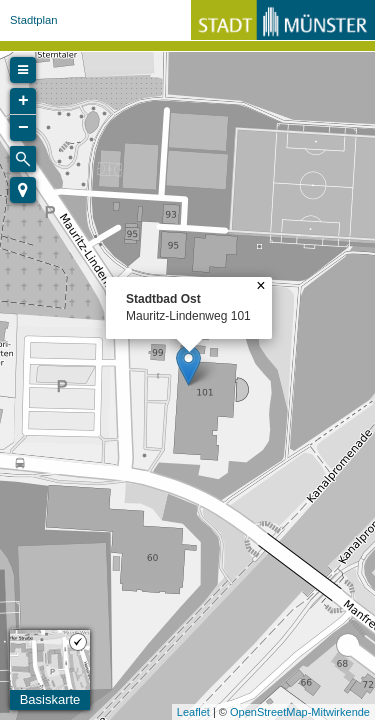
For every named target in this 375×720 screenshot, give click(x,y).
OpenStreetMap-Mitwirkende (300, 712)
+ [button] (23, 101)
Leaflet (193, 712)
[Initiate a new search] (23, 159)
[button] (23, 190)
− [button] (23, 128)
